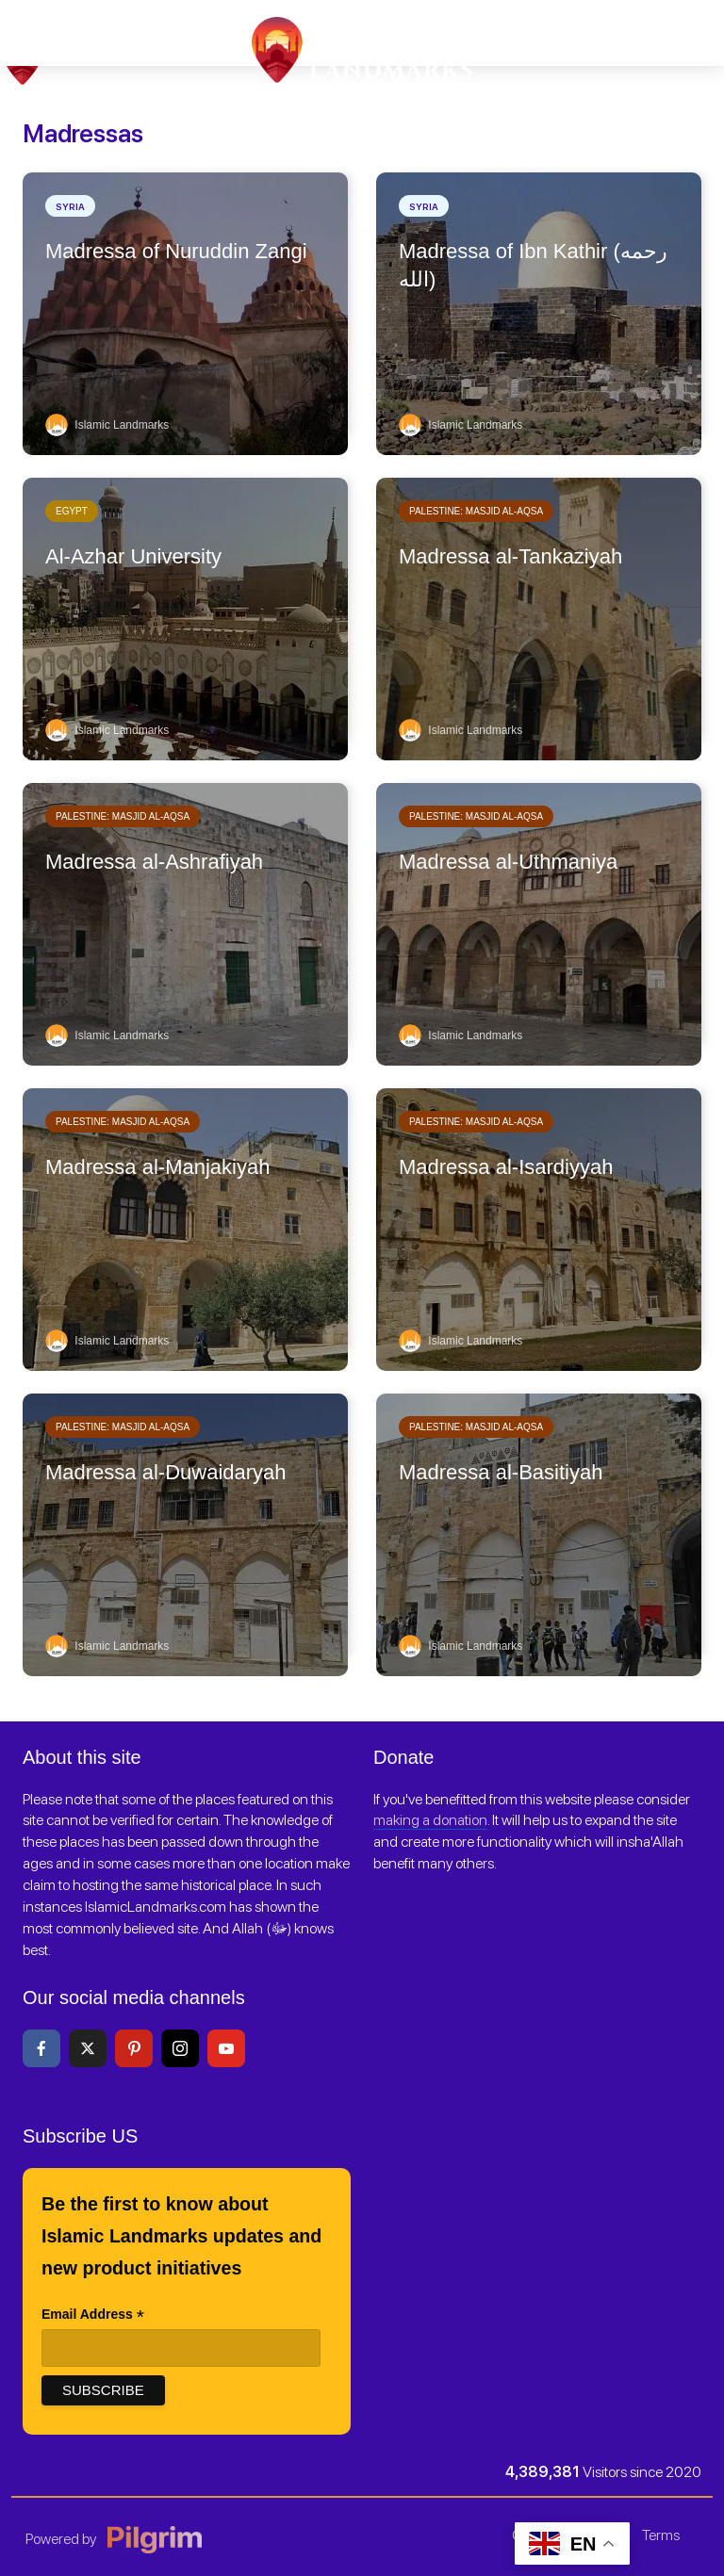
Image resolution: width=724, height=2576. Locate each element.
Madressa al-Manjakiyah (157, 1167)
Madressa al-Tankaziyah (510, 556)
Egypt (72, 511)
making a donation (430, 1820)
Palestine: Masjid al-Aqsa (476, 511)
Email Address (92, 2316)
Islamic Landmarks (107, 425)
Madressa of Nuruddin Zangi (176, 251)
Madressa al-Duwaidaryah (166, 1472)
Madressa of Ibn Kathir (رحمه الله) (533, 265)
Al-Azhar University (133, 556)
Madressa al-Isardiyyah (506, 1167)
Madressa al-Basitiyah (500, 1472)
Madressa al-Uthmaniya (508, 861)
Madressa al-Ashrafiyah (154, 861)
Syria (70, 206)
